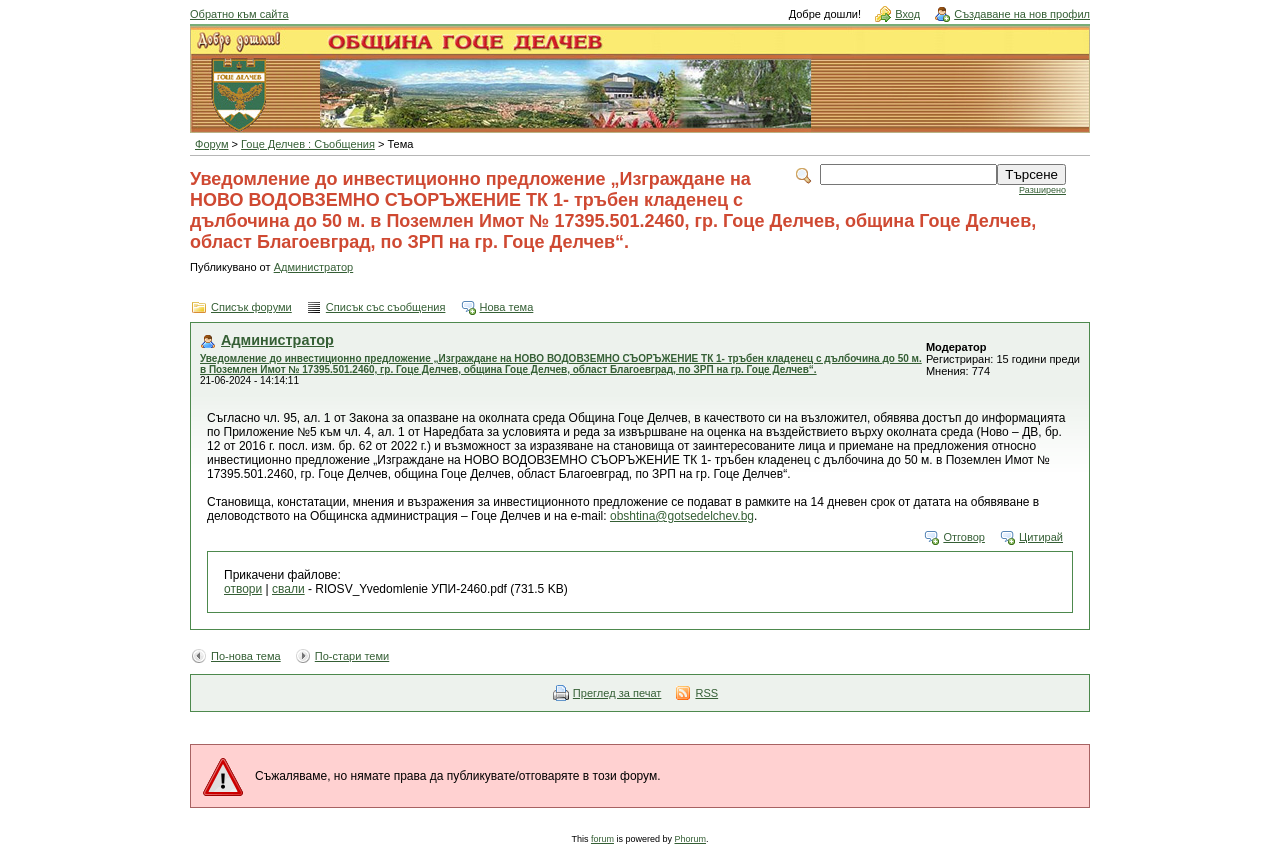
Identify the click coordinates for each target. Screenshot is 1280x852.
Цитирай (1041, 537)
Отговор (964, 537)
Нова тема (507, 307)
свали (288, 589)
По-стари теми (352, 656)
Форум (212, 144)
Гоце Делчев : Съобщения (308, 144)
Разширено (1042, 190)
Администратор (314, 267)
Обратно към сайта (239, 14)
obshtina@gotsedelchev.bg (682, 516)
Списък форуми (251, 307)
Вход (907, 14)
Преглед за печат (617, 693)
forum (602, 839)
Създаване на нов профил (1022, 14)
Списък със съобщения (386, 307)
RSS (706, 693)
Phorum (691, 839)
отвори (243, 589)
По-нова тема (246, 656)
